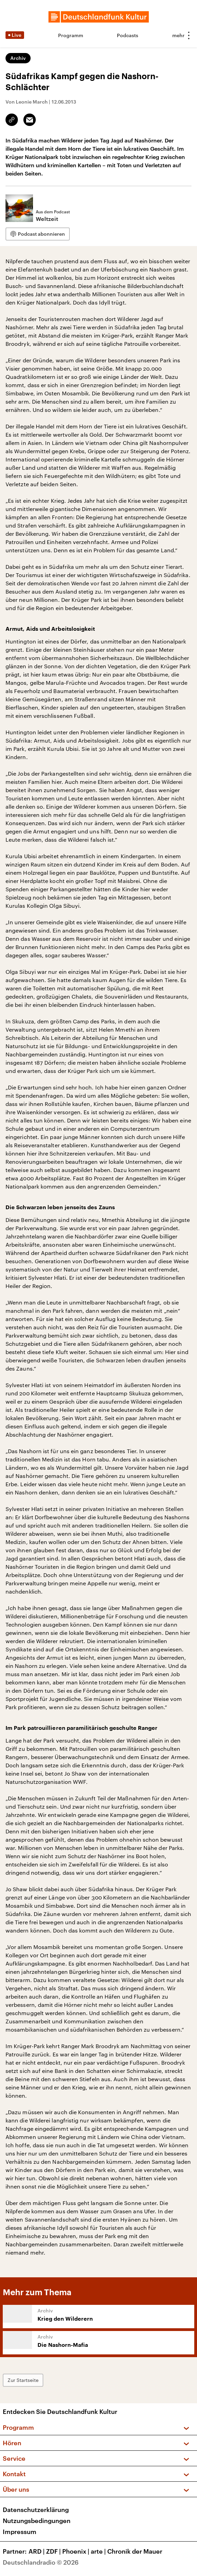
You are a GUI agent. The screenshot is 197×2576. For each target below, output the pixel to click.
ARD (37, 2551)
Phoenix (76, 2551)
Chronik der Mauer (134, 2551)
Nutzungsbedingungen (36, 2520)
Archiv (18, 58)
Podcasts (127, 35)
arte (99, 2551)
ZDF (54, 2551)
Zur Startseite (23, 2380)
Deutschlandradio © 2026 (41, 2562)
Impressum (19, 2531)
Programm (70, 35)
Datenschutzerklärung (36, 2509)
